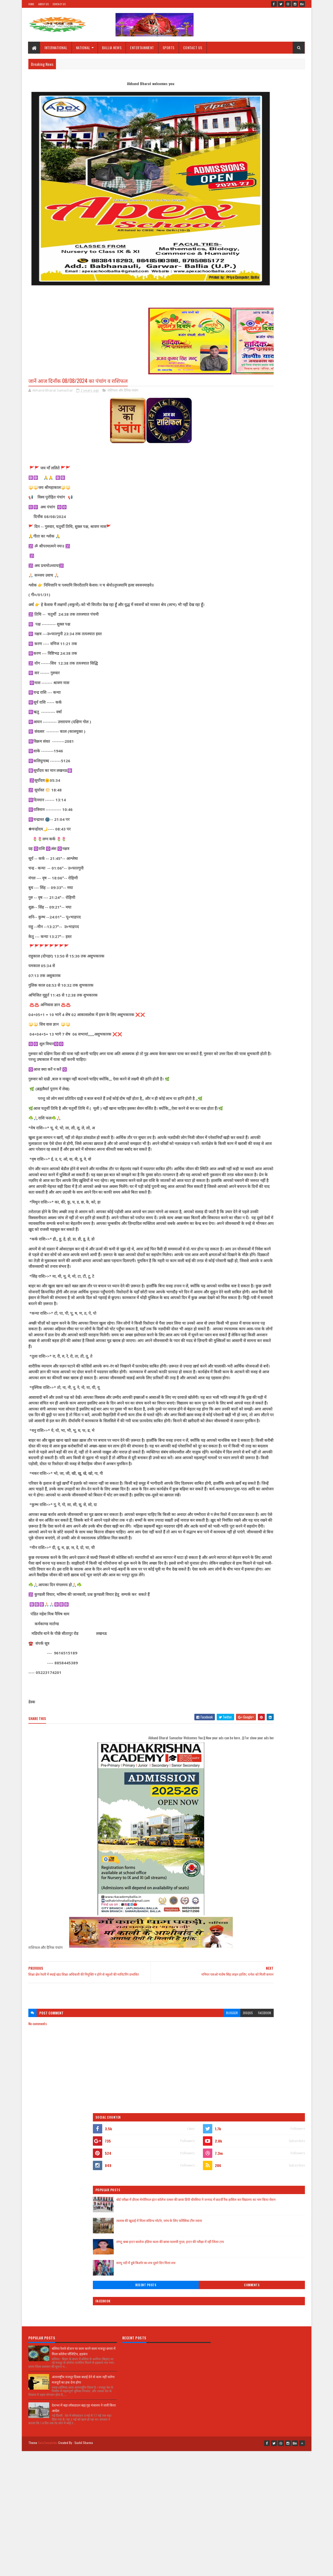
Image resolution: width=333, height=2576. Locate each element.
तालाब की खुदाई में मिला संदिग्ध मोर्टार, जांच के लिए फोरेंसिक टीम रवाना (273, 191)
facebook (203, 2104)
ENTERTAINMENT (142, 47)
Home (31, 4)
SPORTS (169, 47)
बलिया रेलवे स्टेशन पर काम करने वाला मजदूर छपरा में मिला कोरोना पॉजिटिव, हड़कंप (84, 2225)
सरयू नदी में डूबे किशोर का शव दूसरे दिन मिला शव (274, 231)
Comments (284, 253)
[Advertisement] (120, 2085)
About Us (43, 4)
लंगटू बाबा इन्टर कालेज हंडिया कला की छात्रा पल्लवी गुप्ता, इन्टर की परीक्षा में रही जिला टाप (272, 212)
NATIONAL (83, 47)
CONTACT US (192, 47)
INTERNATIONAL (56, 47)
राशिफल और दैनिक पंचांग (122, 391)
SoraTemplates (48, 2313)
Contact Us (59, 4)
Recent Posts (242, 253)
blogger (171, 2104)
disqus (187, 2104)
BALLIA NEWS (112, 47)
